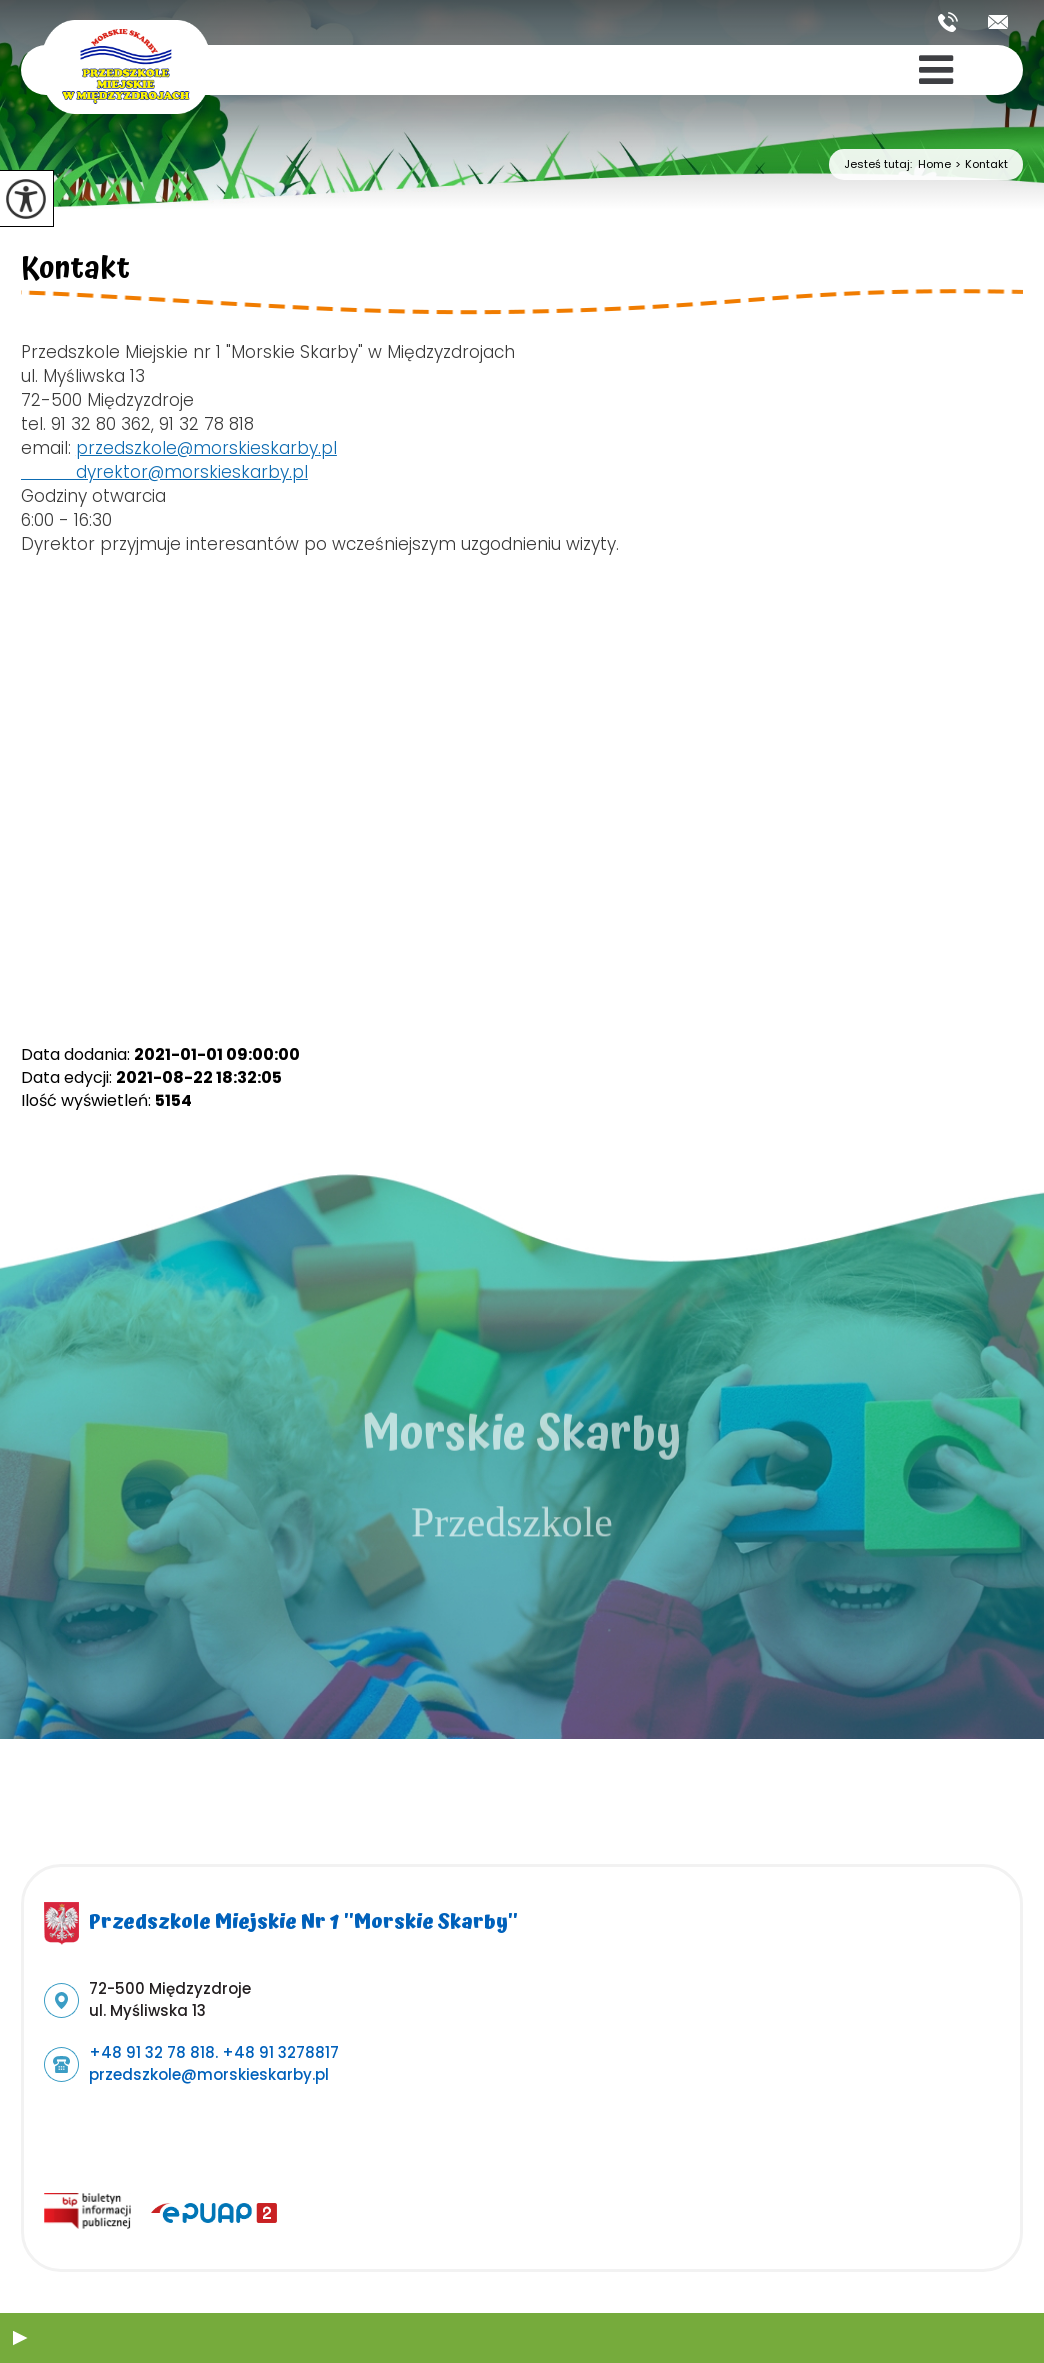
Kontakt (979, 164)
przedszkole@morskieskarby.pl (998, 22)
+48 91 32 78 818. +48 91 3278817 (948, 22)
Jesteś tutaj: (881, 164)
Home (934, 164)
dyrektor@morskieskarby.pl (164, 472)
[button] (20, 2338)
